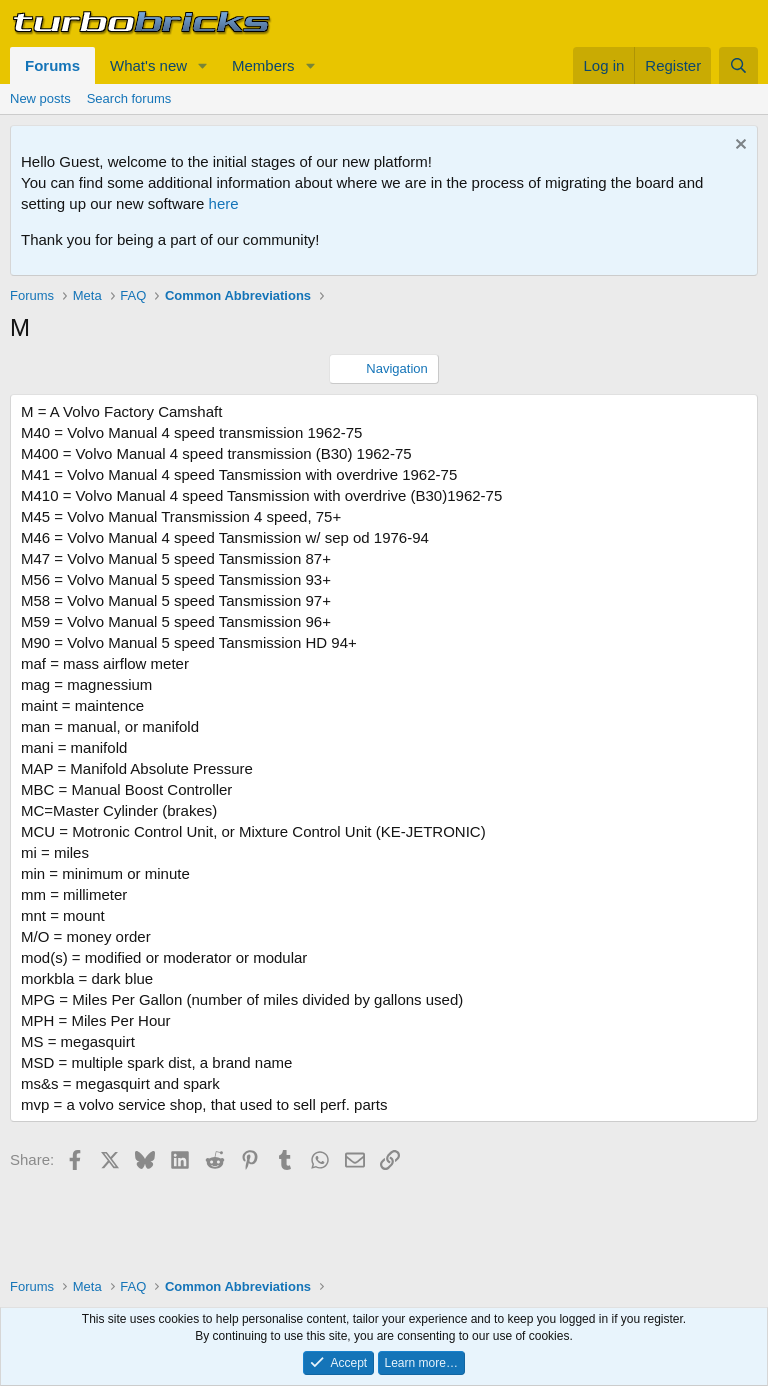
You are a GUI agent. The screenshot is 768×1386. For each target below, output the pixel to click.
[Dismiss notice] (738, 146)
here (224, 203)
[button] (203, 65)
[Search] (738, 65)
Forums (52, 65)
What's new (148, 65)
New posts (40, 98)
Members (263, 65)
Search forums (129, 98)
